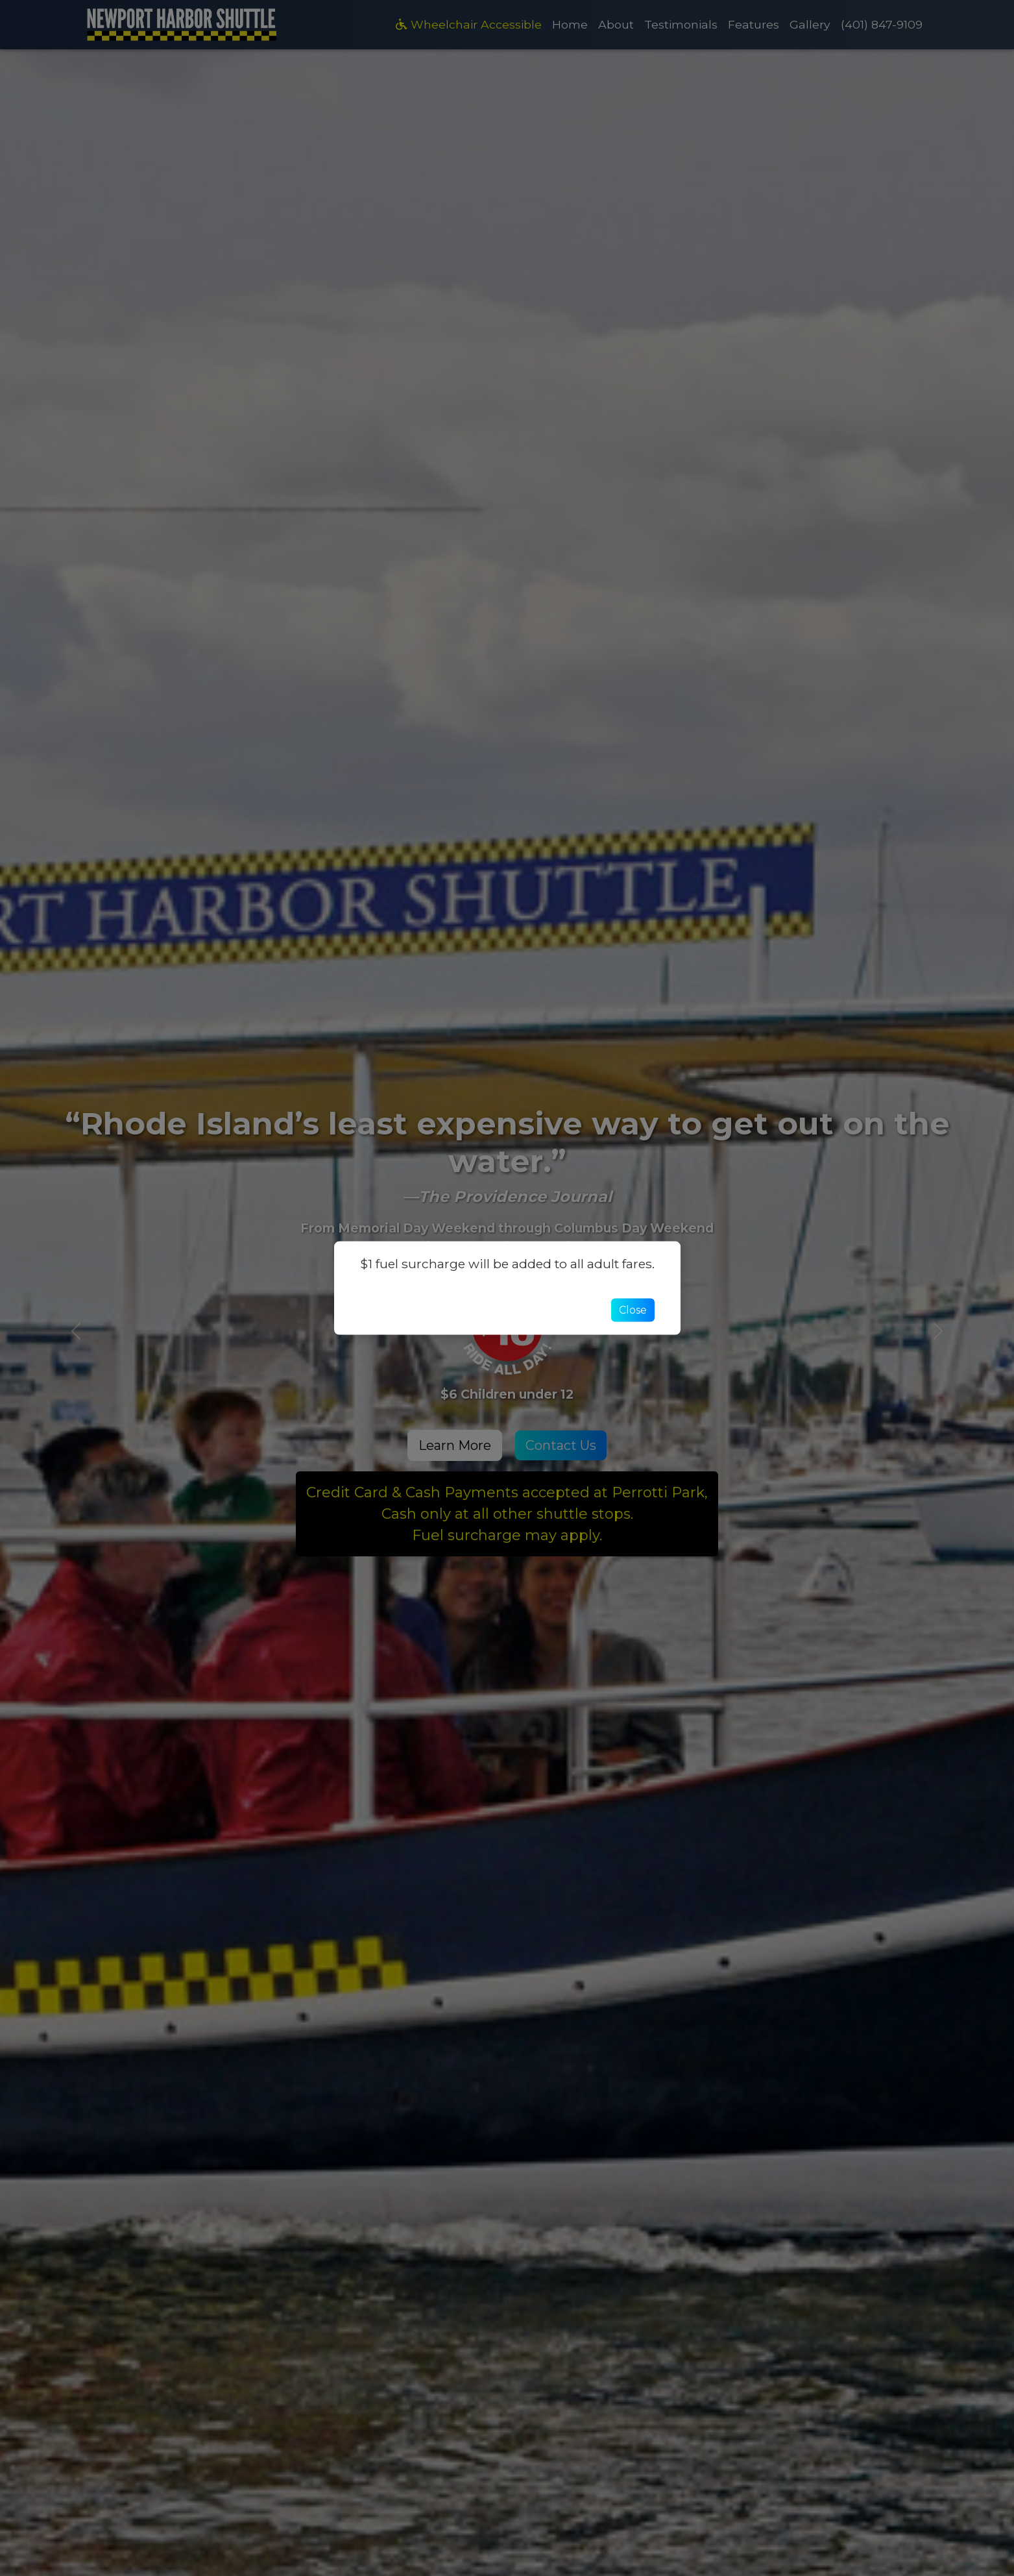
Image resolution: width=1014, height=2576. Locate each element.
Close (633, 1310)
